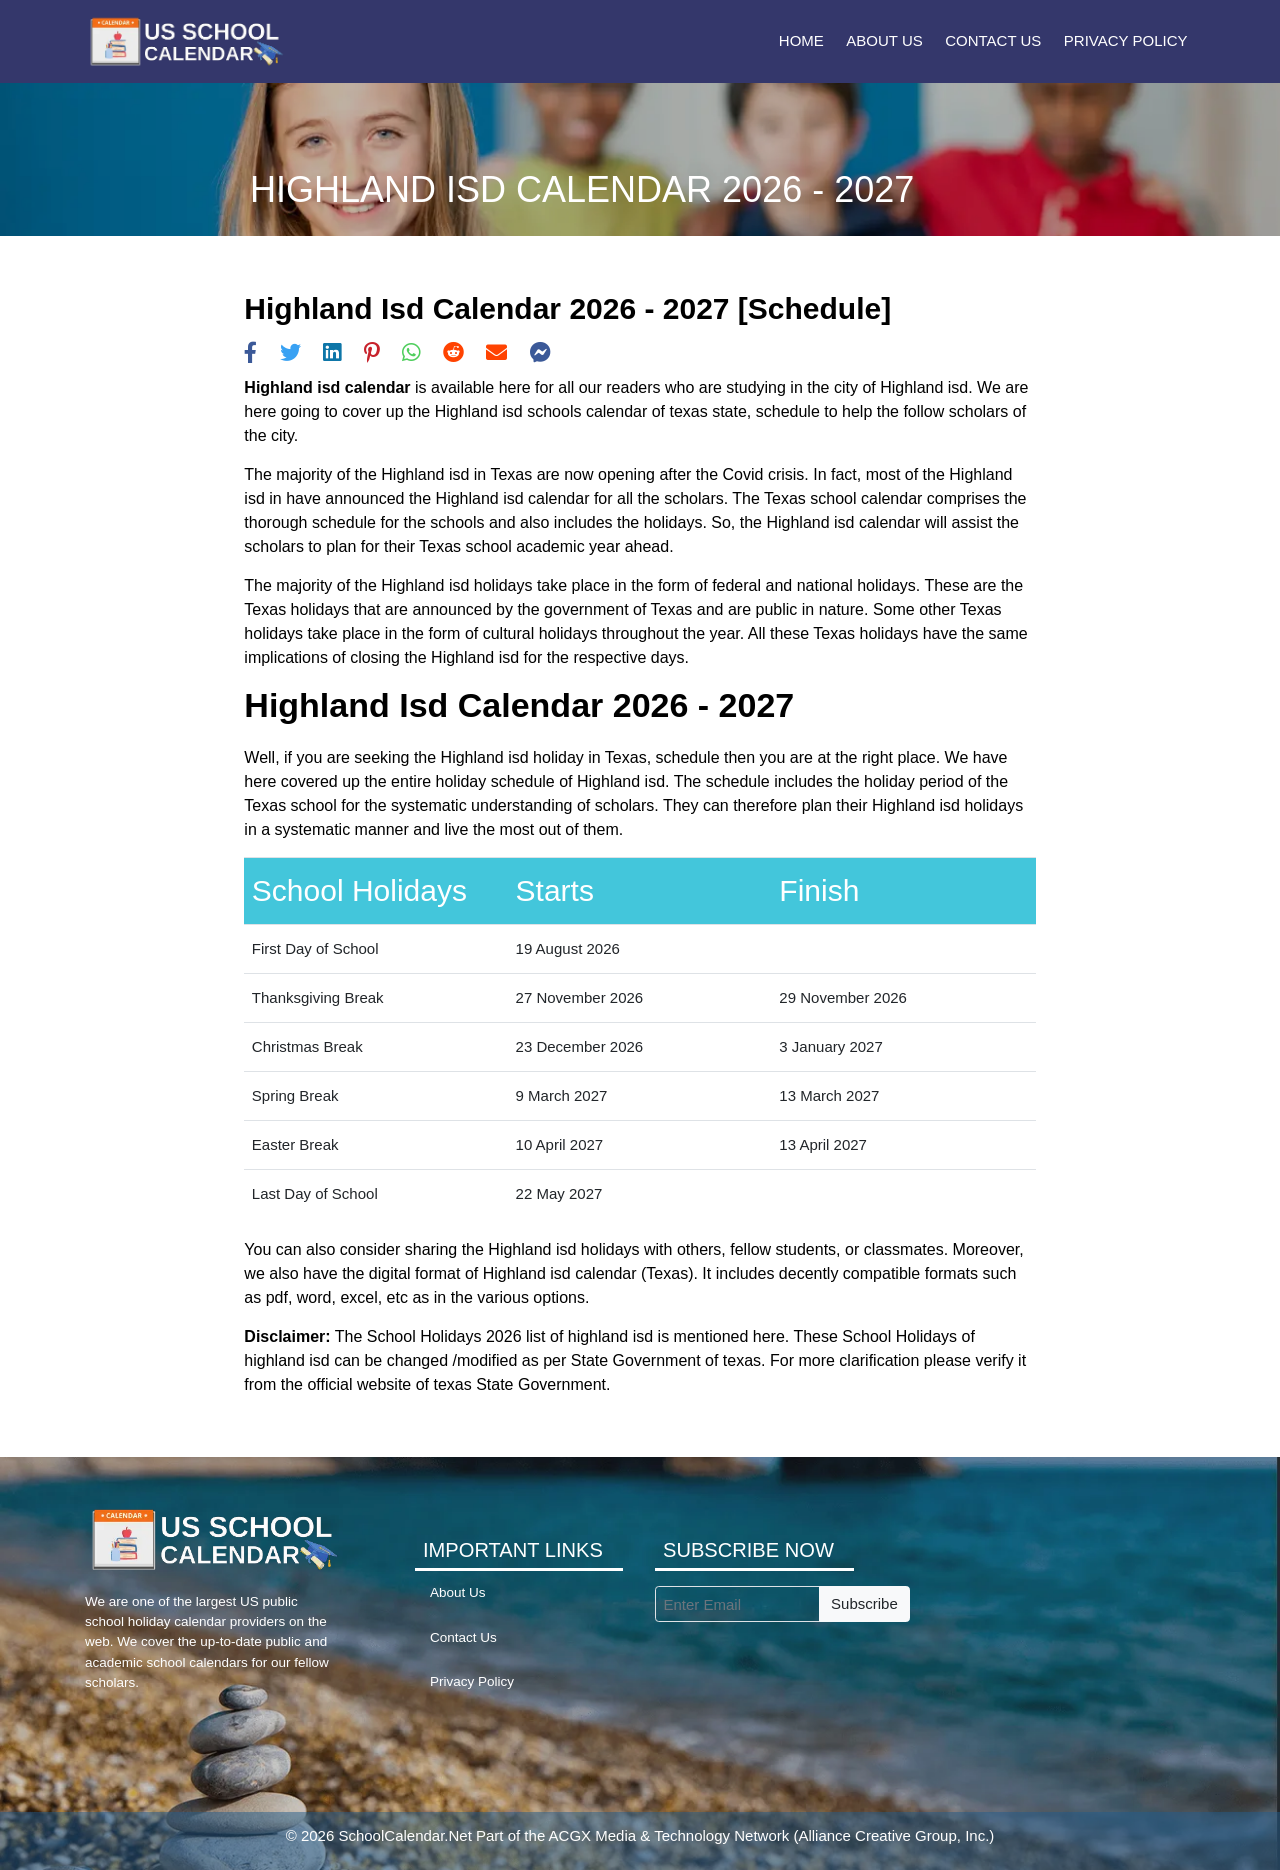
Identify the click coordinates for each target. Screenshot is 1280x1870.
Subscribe (864, 1603)
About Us (884, 40)
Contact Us (993, 40)
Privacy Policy (1126, 40)
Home (801, 40)
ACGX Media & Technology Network (669, 1835)
